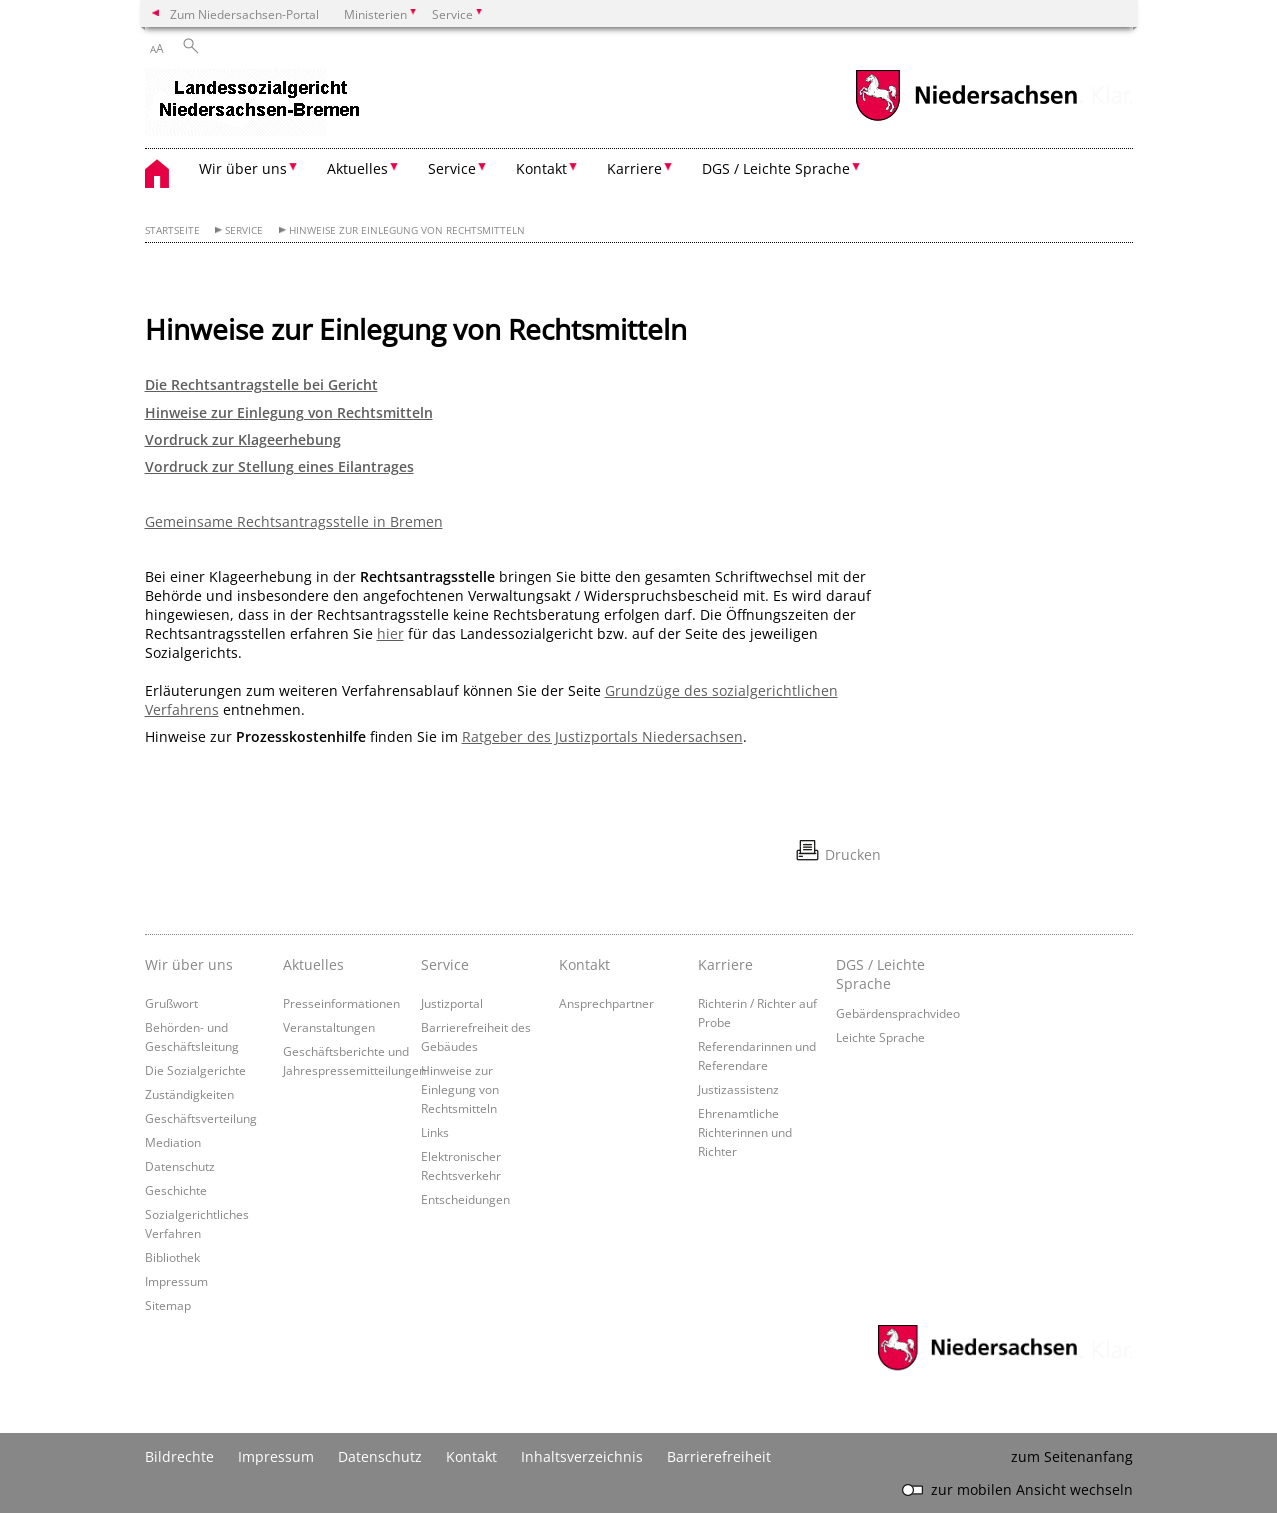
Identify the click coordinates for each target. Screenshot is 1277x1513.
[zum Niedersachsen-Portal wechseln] (966, 118)
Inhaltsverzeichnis (582, 1456)
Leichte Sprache (880, 1037)
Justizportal (452, 1003)
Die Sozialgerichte (195, 1070)
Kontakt (584, 964)
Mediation (173, 1142)
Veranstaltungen (329, 1027)
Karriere (725, 964)
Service (244, 230)
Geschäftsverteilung (201, 1118)
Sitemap (168, 1305)
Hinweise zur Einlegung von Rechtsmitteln (407, 230)
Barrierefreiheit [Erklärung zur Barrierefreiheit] (719, 1456)
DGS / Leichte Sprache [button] (776, 168)
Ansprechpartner (606, 1003)
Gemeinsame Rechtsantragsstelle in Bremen (294, 521)
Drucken (853, 854)
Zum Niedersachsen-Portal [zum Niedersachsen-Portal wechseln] (244, 14)
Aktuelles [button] (357, 168)
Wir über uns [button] (243, 168)
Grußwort (171, 1003)
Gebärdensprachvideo (898, 1013)
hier (390, 633)
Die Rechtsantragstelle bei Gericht (261, 384)
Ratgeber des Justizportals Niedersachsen (602, 736)
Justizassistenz (738, 1089)
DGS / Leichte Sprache (880, 974)
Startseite (172, 230)
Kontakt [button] (541, 168)
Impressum (176, 1281)
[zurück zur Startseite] (256, 104)
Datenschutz (180, 1166)
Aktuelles (313, 964)
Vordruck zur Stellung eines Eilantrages (279, 466)
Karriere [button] (634, 168)
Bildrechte (179, 1456)
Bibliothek (172, 1257)
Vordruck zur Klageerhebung (243, 439)
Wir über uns (189, 964)
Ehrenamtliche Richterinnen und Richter (745, 1132)
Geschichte (176, 1190)
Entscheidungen (465, 1199)
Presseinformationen (341, 1003)
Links (435, 1132)
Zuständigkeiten (189, 1094)
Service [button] (452, 168)
